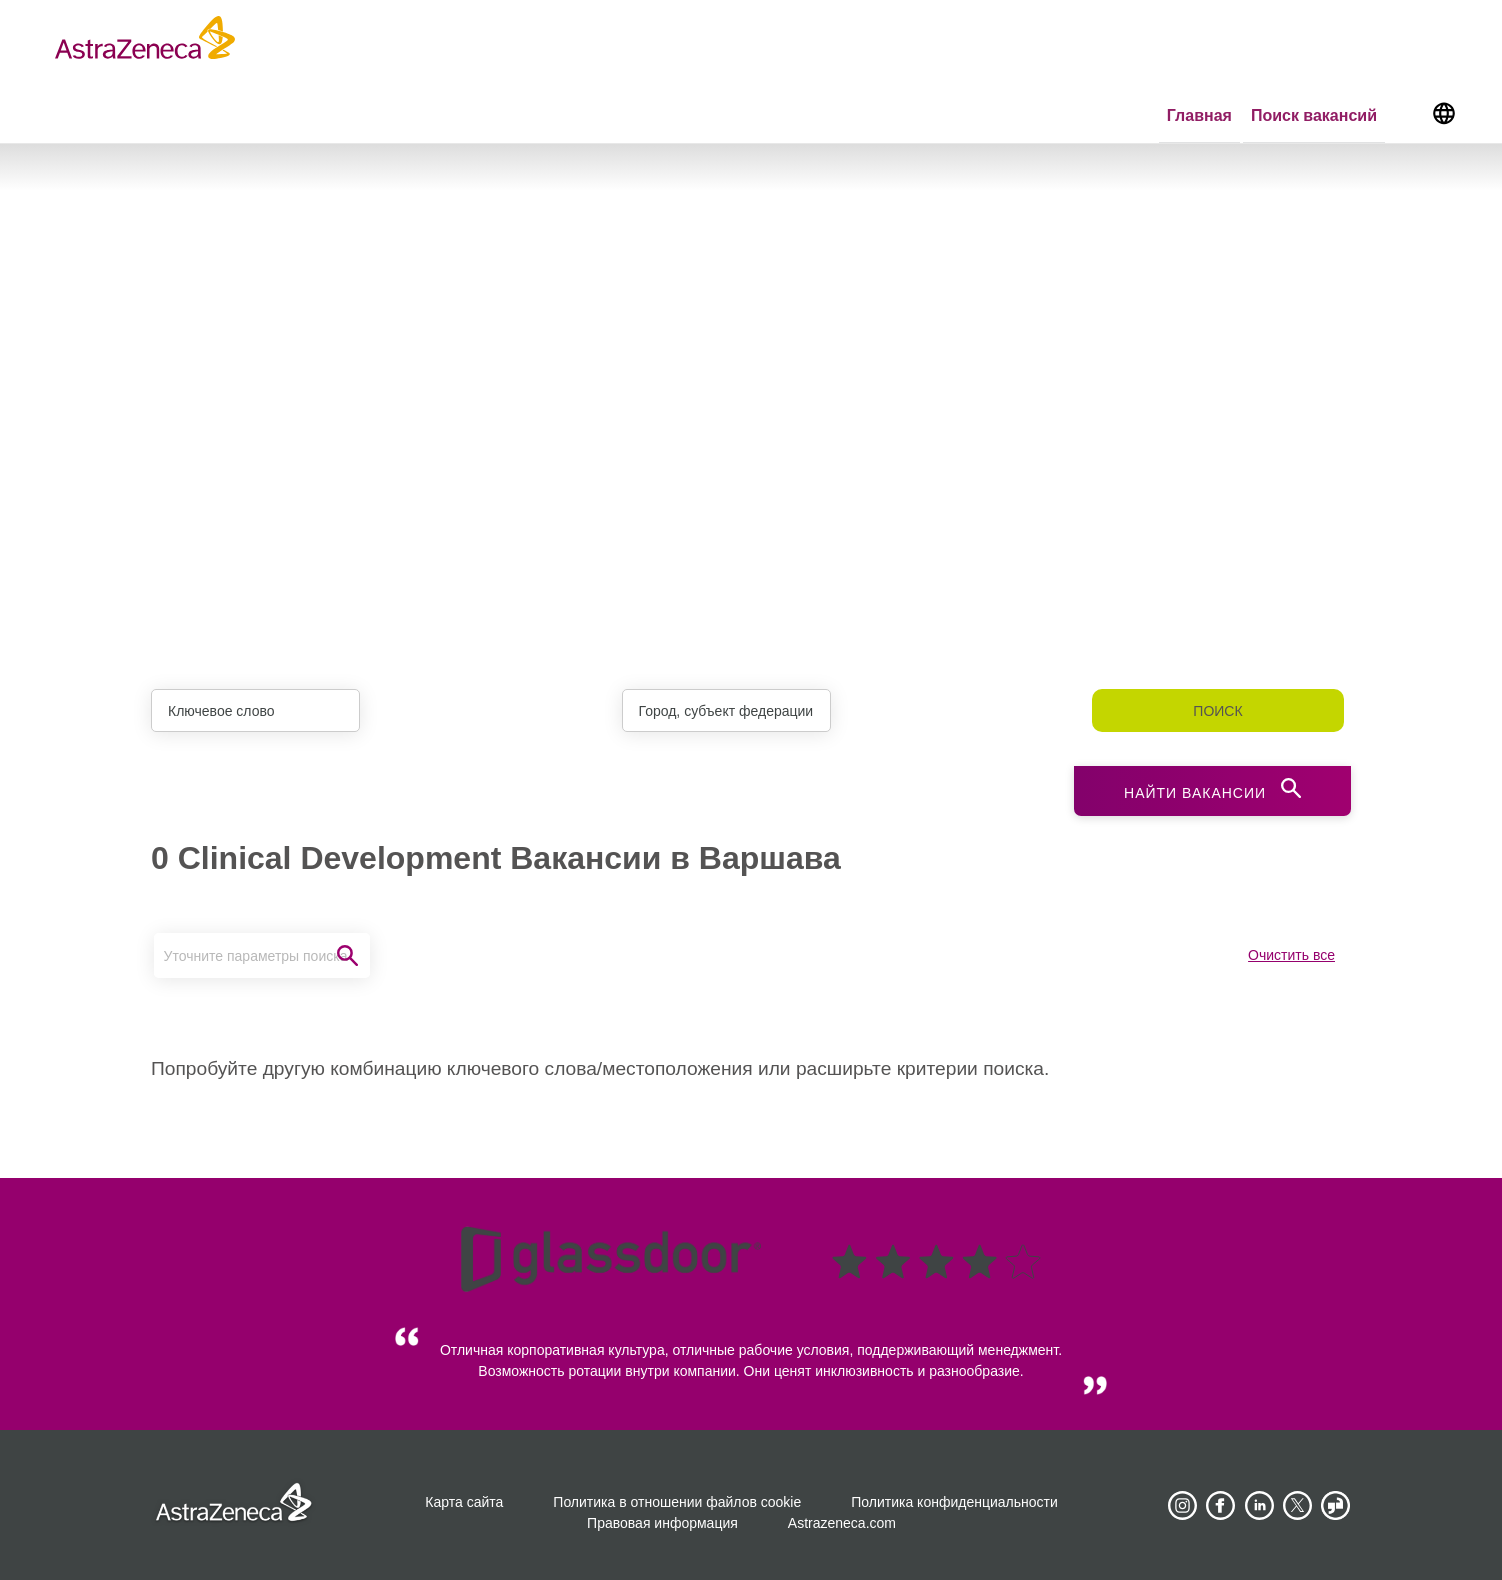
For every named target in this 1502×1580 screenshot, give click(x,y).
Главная (1199, 115)
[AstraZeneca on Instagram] (1182, 1506)
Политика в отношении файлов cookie (677, 1502)
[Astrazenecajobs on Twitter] (1298, 1506)
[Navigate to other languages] (1443, 112)
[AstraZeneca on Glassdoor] (1336, 1506)
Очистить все (1291, 955)
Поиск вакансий (1314, 115)
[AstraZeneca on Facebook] (1221, 1506)
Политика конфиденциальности (954, 1502)
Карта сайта (464, 1502)
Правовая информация (662, 1523)
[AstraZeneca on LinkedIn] (1259, 1506)
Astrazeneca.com (842, 1523)
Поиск (1217, 711)
